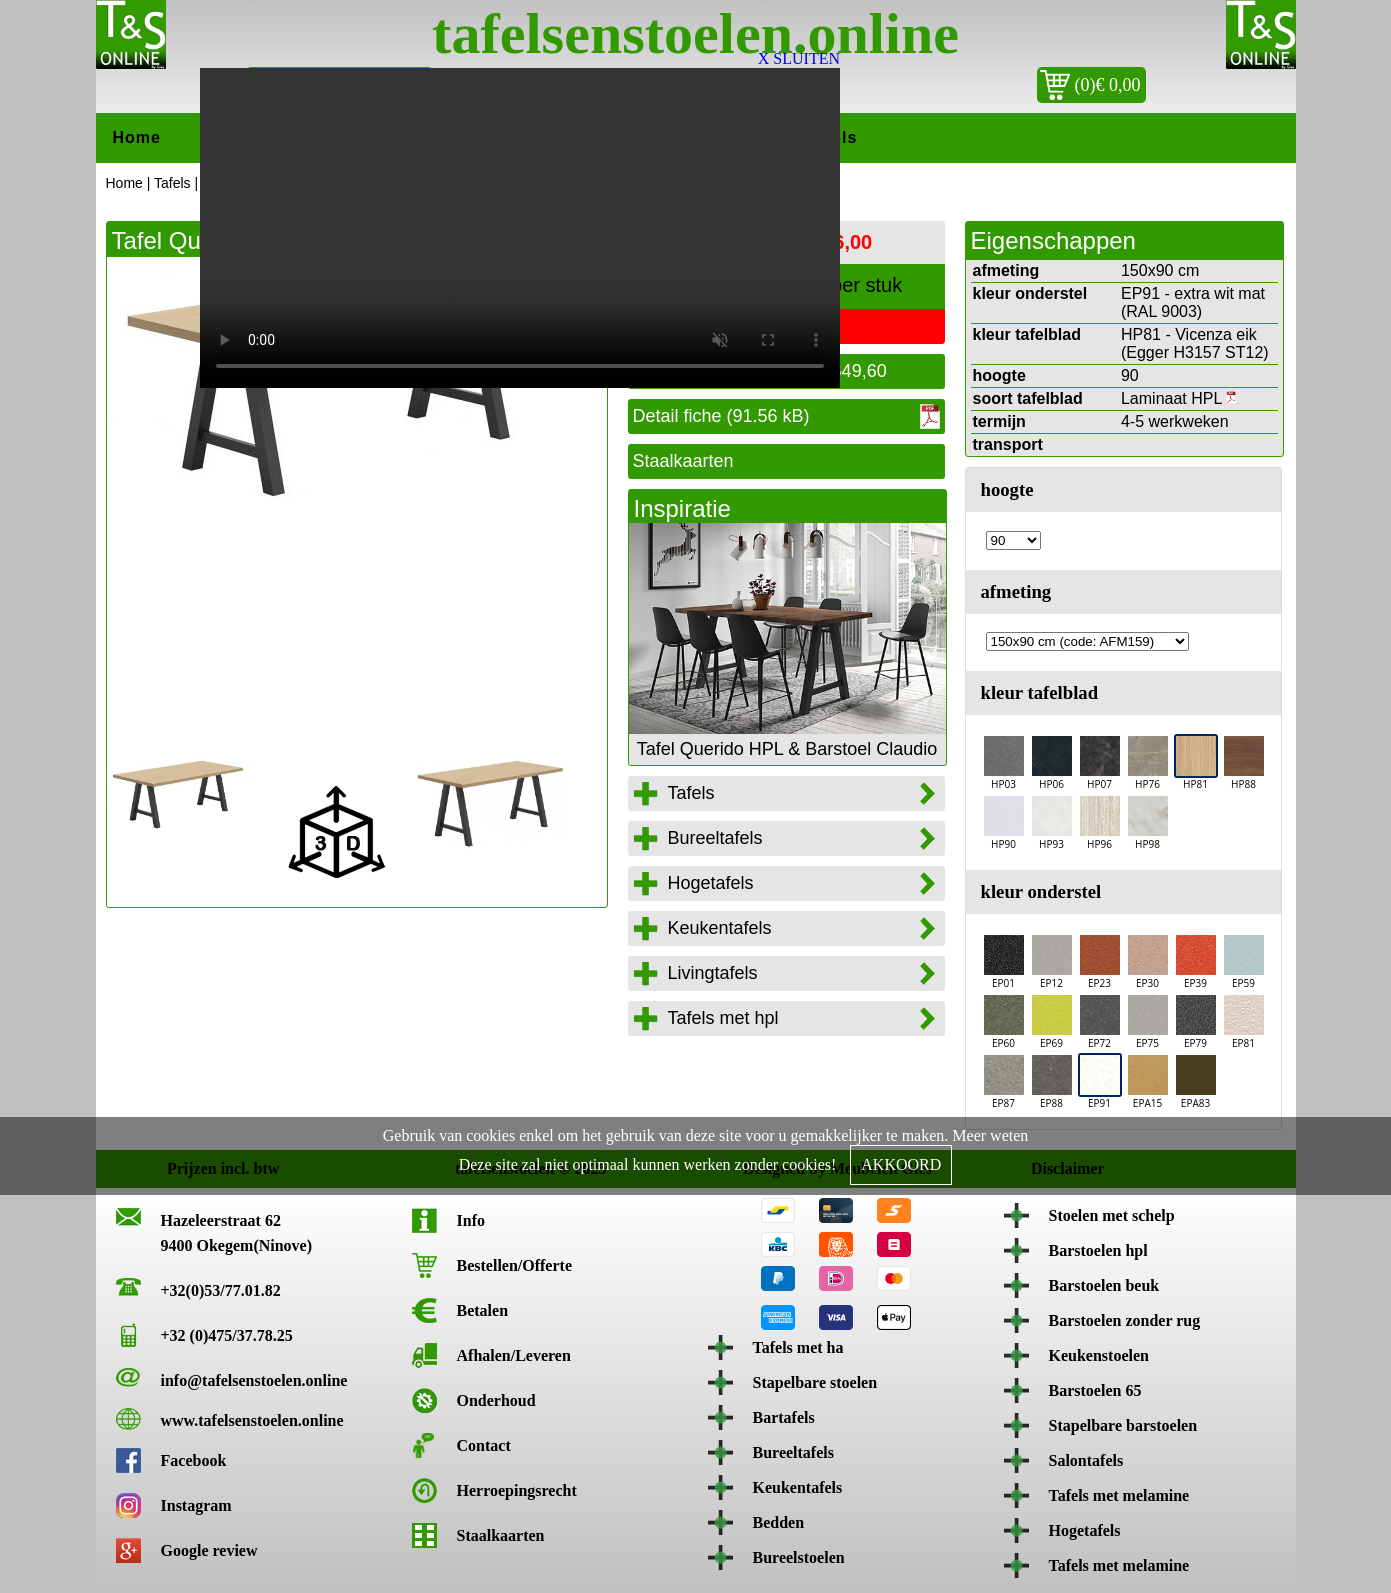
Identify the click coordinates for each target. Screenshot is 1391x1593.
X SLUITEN (799, 58)
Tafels (172, 183)
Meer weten (990, 1135)
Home (137, 137)
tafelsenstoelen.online (695, 33)
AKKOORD (901, 1164)
